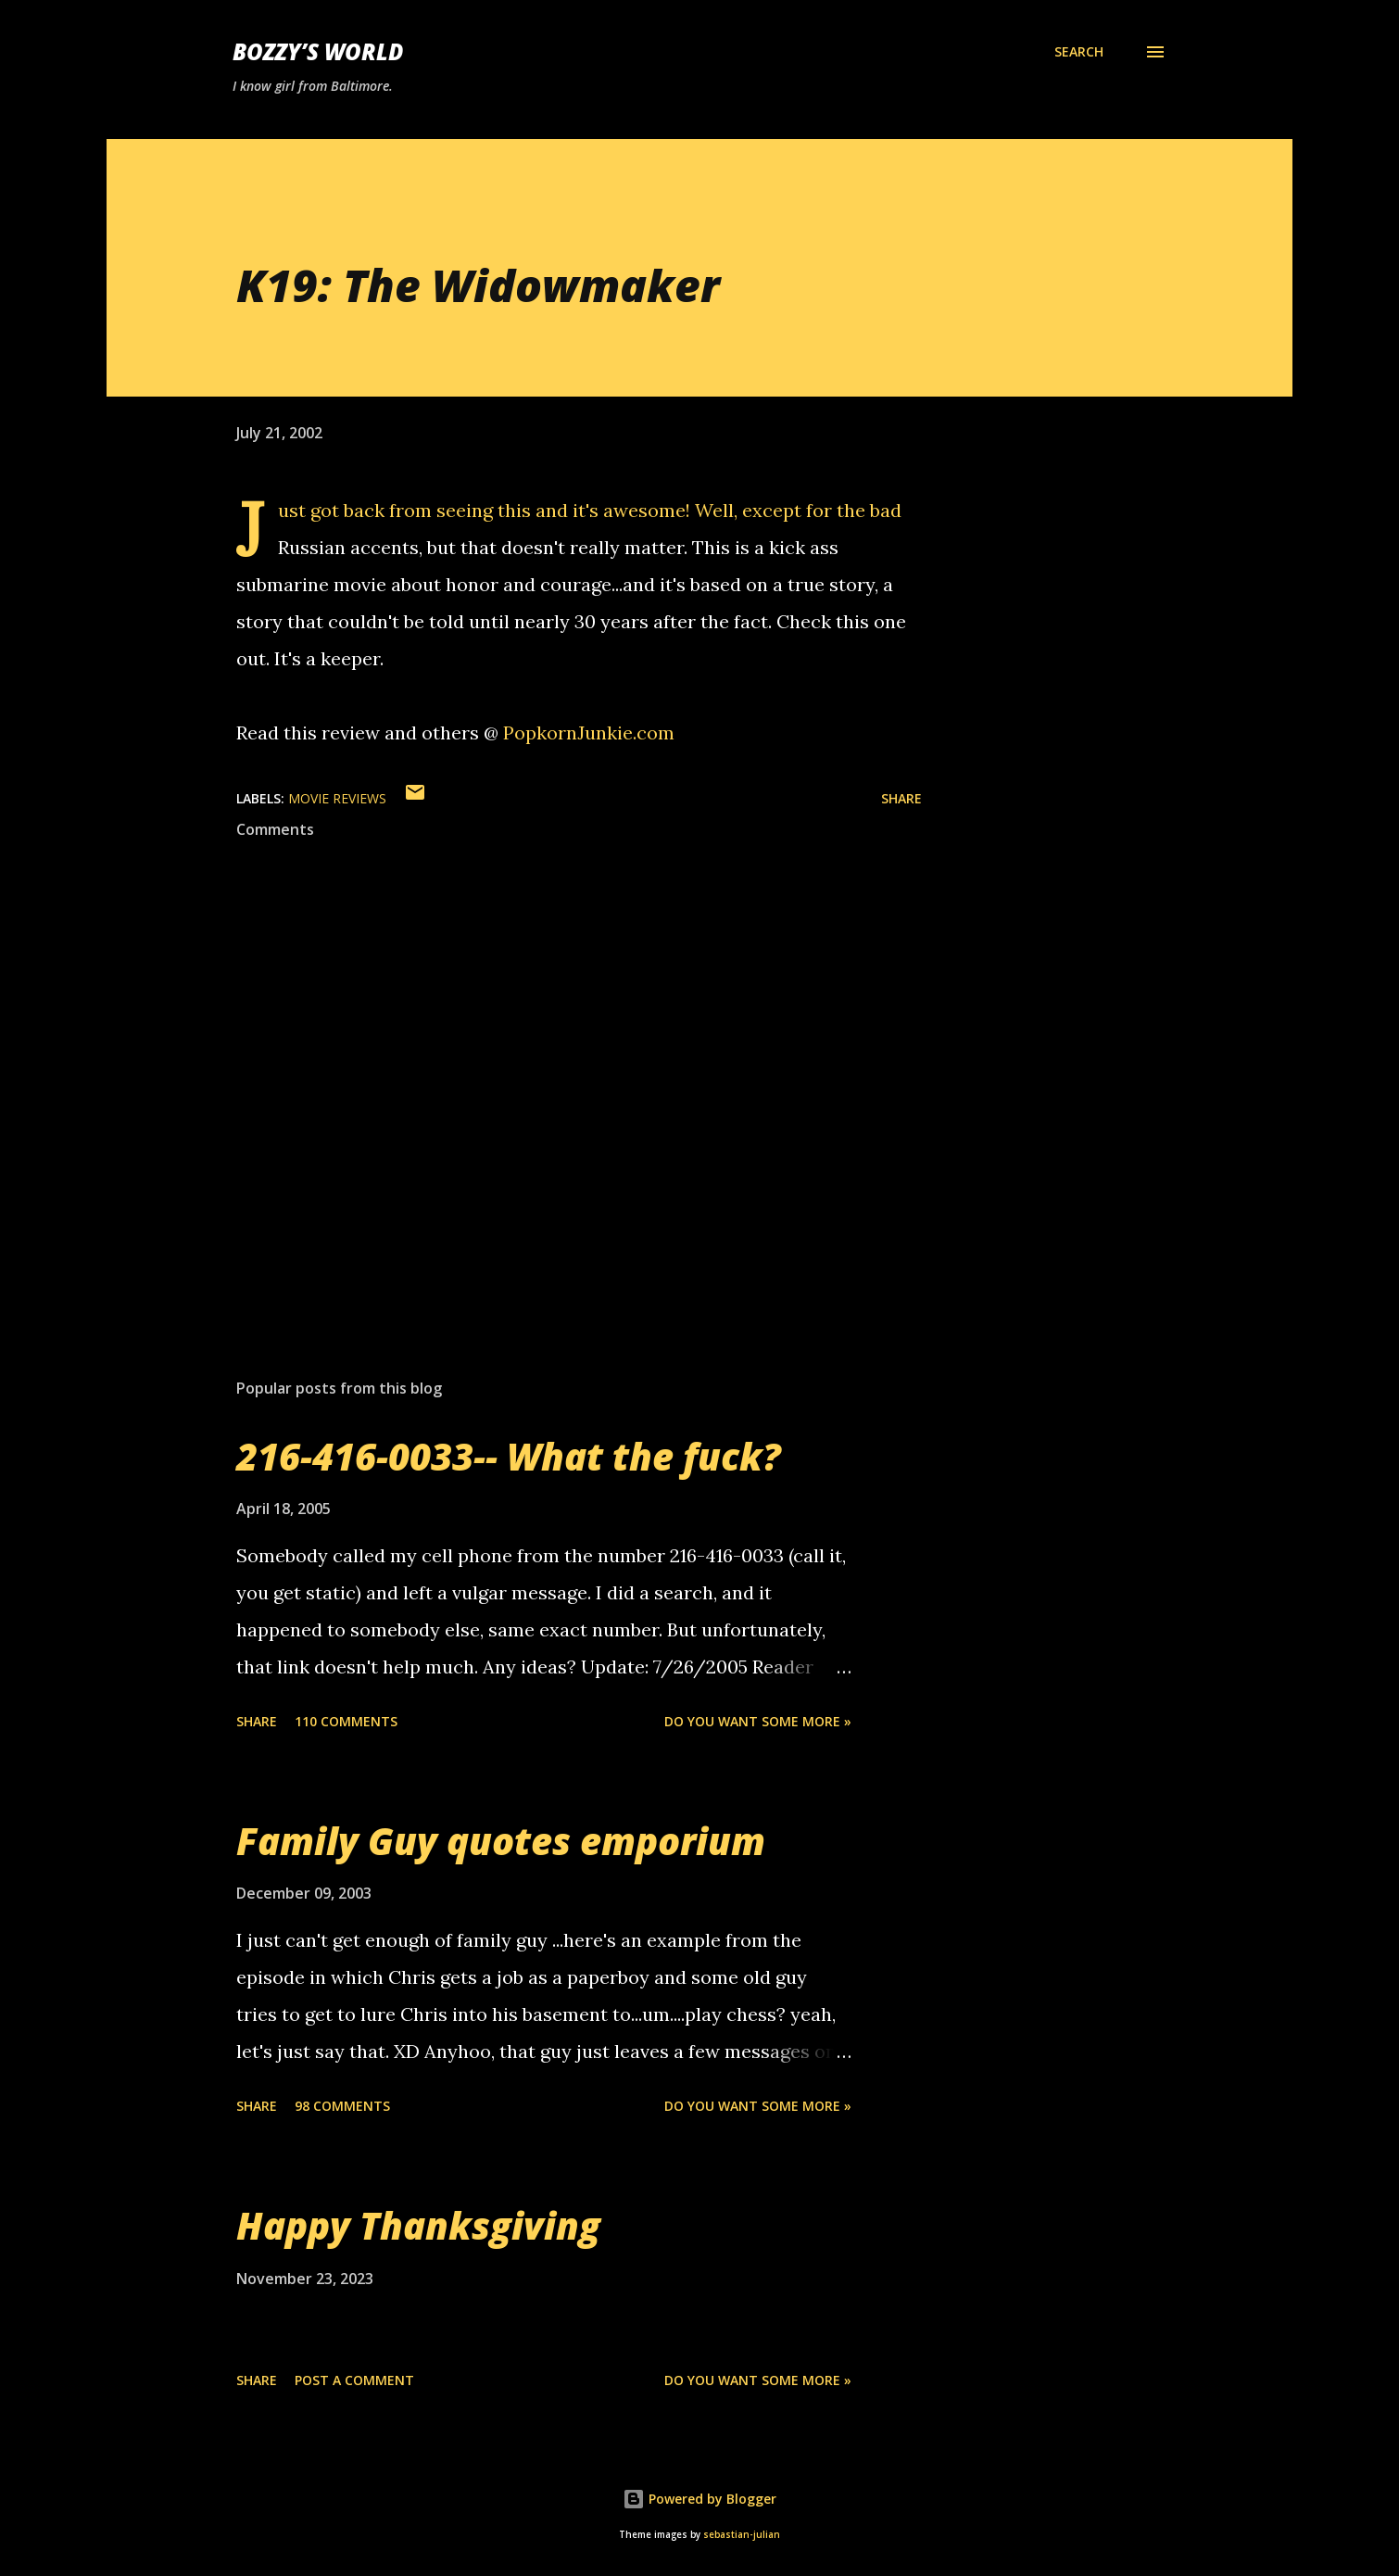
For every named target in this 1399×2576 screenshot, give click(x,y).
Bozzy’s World (318, 51)
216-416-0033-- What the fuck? (508, 1456)
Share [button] (901, 798)
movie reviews (337, 798)
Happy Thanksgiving (418, 2225)
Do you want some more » (757, 1721)
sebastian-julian (741, 2535)
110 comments (346, 1721)
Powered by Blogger (699, 2498)
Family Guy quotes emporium (500, 1840)
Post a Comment (354, 2380)
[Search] (1078, 52)
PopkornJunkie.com (588, 732)
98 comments (342, 2106)
